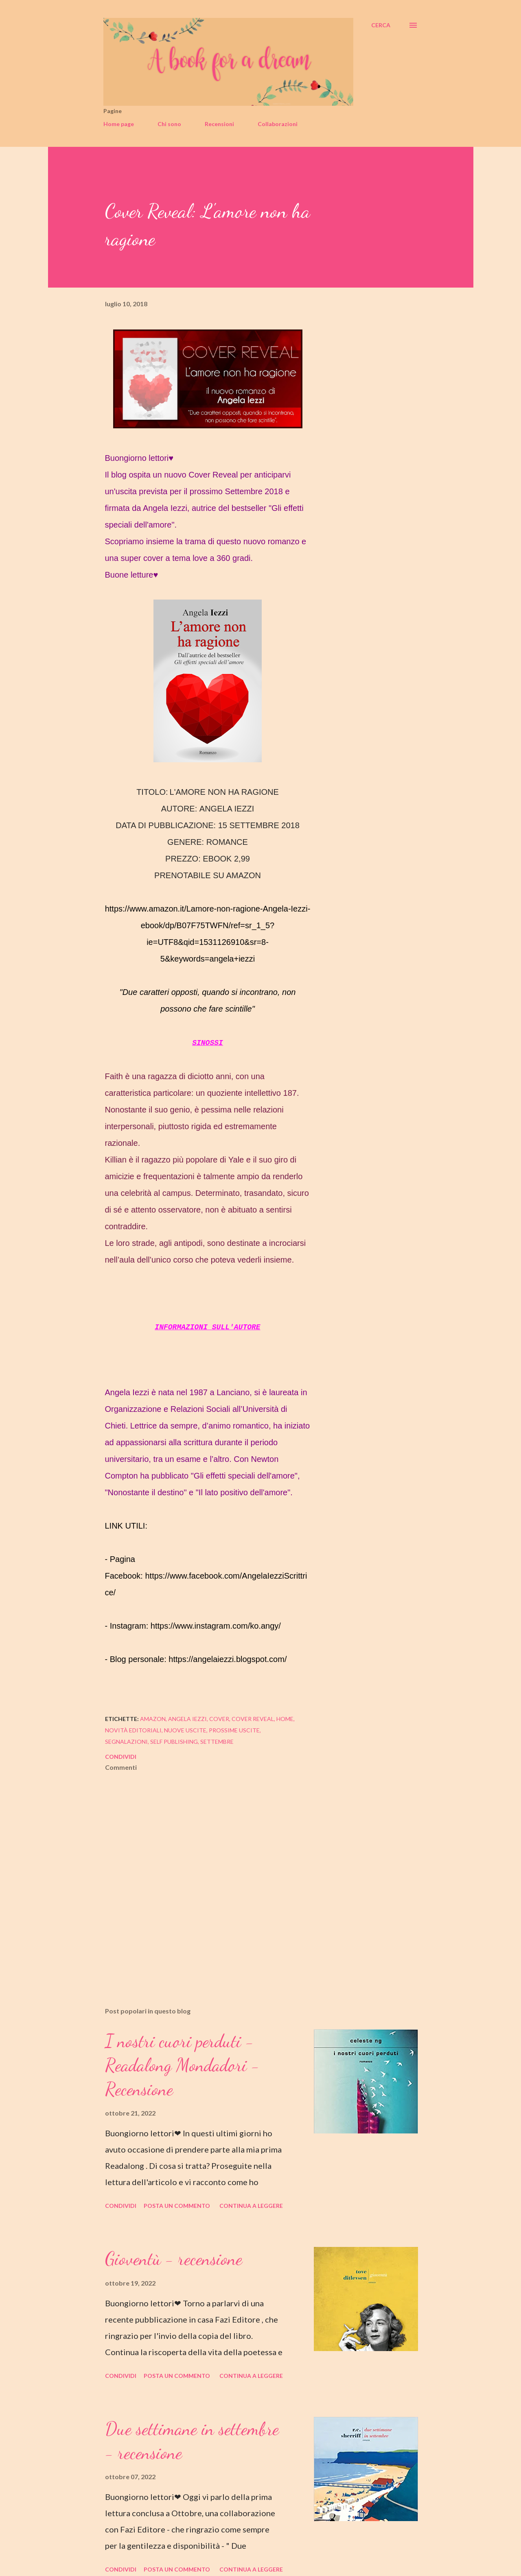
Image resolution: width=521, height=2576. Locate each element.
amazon (153, 1718)
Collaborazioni (278, 123)
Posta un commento (177, 2205)
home (284, 1718)
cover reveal (253, 1718)
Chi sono (169, 123)
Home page (118, 123)
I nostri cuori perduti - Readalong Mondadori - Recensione (182, 2065)
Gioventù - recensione (173, 2258)
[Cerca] (380, 25)
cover (219, 1718)
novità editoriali (133, 1730)
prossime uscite (234, 1730)
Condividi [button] (120, 1756)
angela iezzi (187, 1718)
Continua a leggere (251, 2205)
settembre (217, 1741)
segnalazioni (126, 1741)
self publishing (174, 1741)
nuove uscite (185, 1730)
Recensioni (219, 123)
